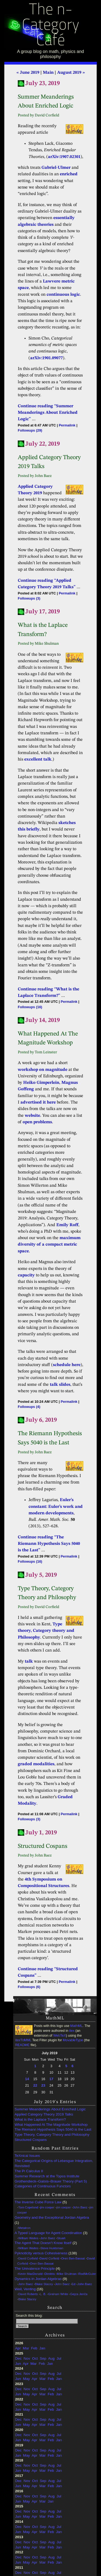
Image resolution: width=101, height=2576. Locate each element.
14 (27, 2079)
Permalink (67, 425)
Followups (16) (30, 1007)
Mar (26, 2348)
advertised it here (38, 1102)
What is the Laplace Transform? (40, 2119)
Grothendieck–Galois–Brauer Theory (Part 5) (51, 2181)
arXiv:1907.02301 (64, 157)
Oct (35, 2358)
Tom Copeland (28, 2207)
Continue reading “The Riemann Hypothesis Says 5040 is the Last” (49, 1544)
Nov (27, 2358)
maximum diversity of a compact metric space (49, 1244)
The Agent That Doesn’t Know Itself (43, 2243)
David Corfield (28, 2258)
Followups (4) (29, 1407)
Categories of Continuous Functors (43, 2186)
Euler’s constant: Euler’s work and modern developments (56, 1506)
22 (35, 2085)
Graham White (58, 2294)
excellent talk (37, 759)
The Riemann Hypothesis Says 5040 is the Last (53, 2129)
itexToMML (23, 2040)
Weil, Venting (25, 2289)
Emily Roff (67, 1225)
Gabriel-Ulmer (56, 168)
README (22, 2045)
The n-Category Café (50, 26)
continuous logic (63, 294)
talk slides (60, 1385)
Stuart (61, 2238)
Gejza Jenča (79, 2294)
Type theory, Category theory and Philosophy (46, 1631)
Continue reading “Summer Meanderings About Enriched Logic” (48, 413)
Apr (18, 2348)
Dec (18, 2358)
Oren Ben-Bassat (73, 2258)
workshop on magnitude (42, 1070)
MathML (76, 2026)
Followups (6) (29, 1987)
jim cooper (47, 2207)
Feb (34, 2348)
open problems (37, 1122)
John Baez (80, 2207)
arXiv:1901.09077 (46, 358)
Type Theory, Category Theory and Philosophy (52, 2135)
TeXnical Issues (27, 2156)
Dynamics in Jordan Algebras (38, 2279)
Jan (42, 2348)
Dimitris (49, 2273)
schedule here (67, 1365)
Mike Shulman (66, 2273)
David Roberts (28, 2294)
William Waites (28, 2238)
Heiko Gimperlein (41, 1083)
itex (72, 2031)
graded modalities (36, 1764)
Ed (73, 2284)
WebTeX (59, 2035)
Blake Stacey (44, 2284)
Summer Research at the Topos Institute (47, 2176)
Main (48, 72)
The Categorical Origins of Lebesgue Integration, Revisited (54, 2163)
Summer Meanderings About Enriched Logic (50, 2109)
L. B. (43, 2294)
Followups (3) (29, 598)
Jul (59, 2358)
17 (51, 2079)
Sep (43, 2358)
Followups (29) (30, 430)
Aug (51, 2358)
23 (43, 2085)
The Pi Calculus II (29, 2171)
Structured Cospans (31, 2140)
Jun (18, 2364)
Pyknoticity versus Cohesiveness (41, 2253)
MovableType (73, 2040)
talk (29, 1661)
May (26, 2379)
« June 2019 (27, 72)
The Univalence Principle (35, 2268)
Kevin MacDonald (30, 2273)
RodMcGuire (87, 2273)
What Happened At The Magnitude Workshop (51, 2125)
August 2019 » (71, 72)
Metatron (24, 2227)
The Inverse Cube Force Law (38, 2202)
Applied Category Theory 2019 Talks (44, 2114)
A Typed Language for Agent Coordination (48, 2233)
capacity (26, 1275)
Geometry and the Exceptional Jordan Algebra (52, 2217)
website (32, 1116)
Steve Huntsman (51, 2248)
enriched (69, 174)
